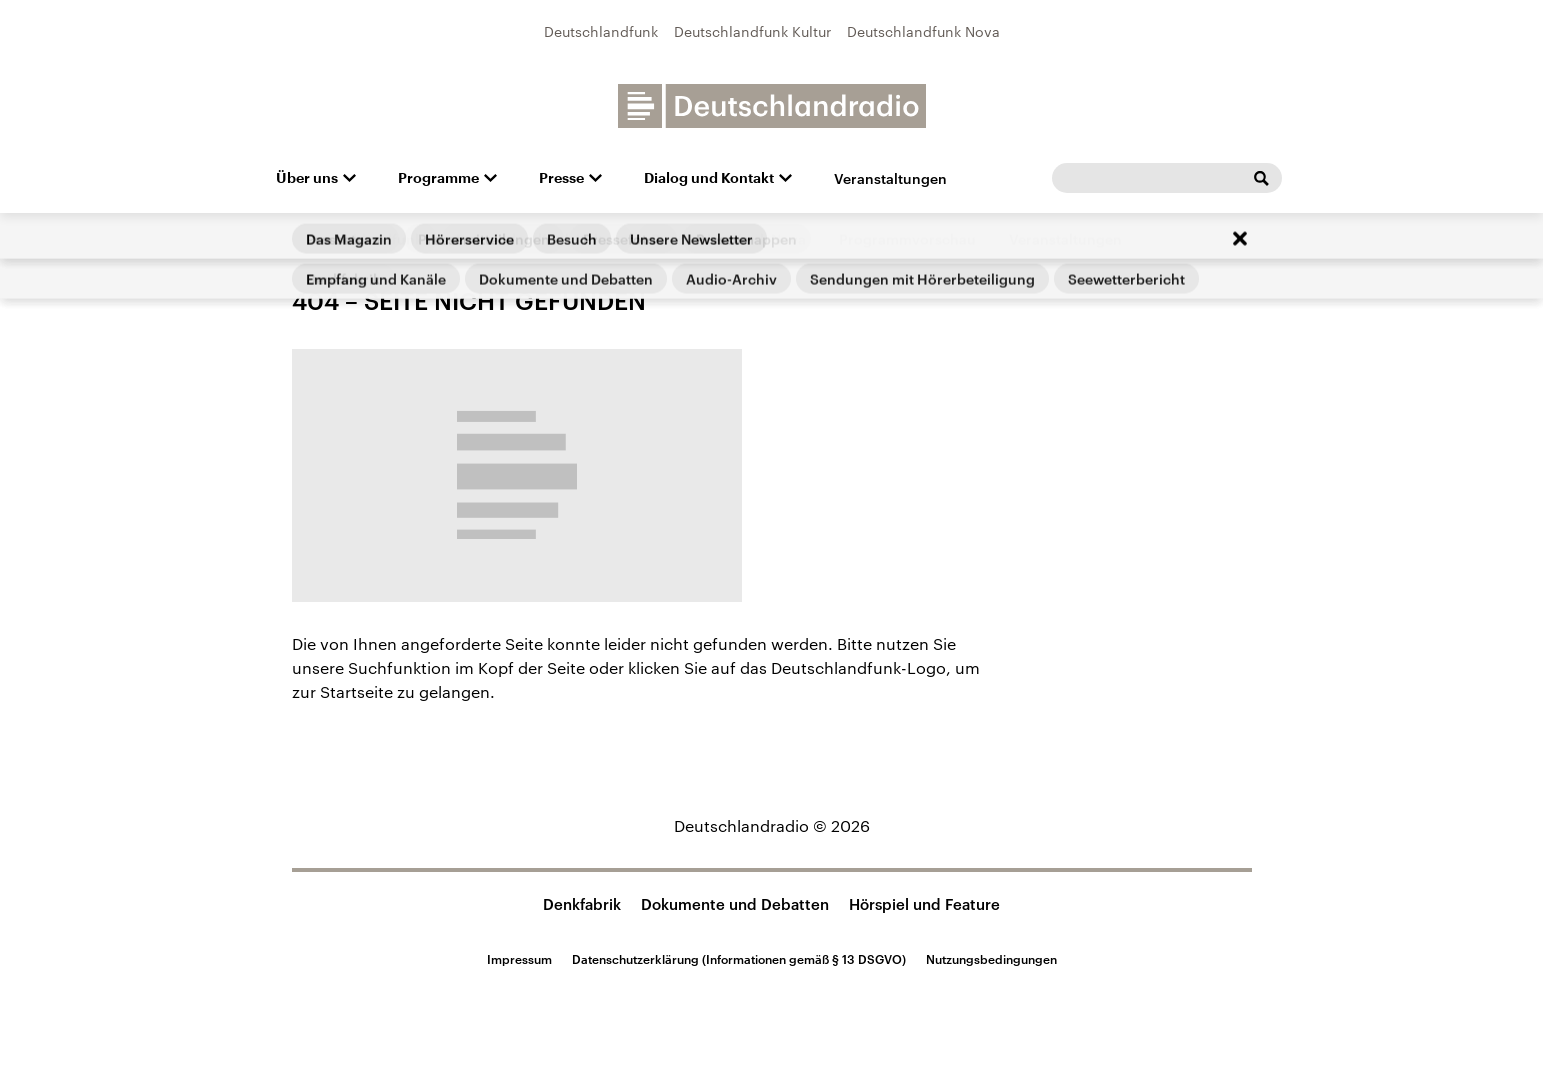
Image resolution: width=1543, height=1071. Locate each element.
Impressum (519, 959)
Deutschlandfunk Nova (923, 31)
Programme (438, 178)
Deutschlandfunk (601, 31)
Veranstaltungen (890, 178)
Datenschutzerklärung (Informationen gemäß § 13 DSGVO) (739, 959)
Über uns (307, 178)
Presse (561, 178)
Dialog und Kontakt (709, 178)
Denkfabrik (582, 904)
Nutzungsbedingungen (991, 959)
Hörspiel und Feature (924, 904)
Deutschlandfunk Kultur (752, 31)
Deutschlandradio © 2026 (772, 825)
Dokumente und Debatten (735, 904)
